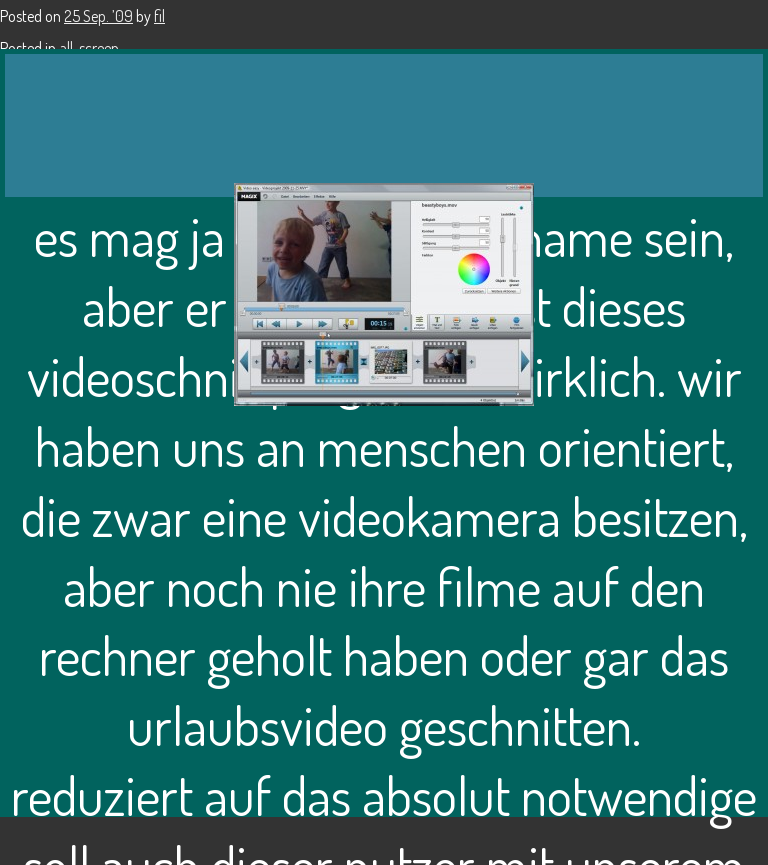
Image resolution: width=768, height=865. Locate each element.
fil (159, 16)
